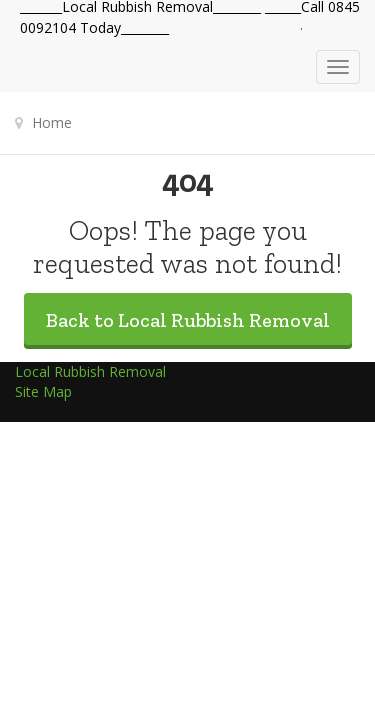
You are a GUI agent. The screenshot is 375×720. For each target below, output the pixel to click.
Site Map (43, 391)
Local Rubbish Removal (90, 371)
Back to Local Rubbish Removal (188, 320)
